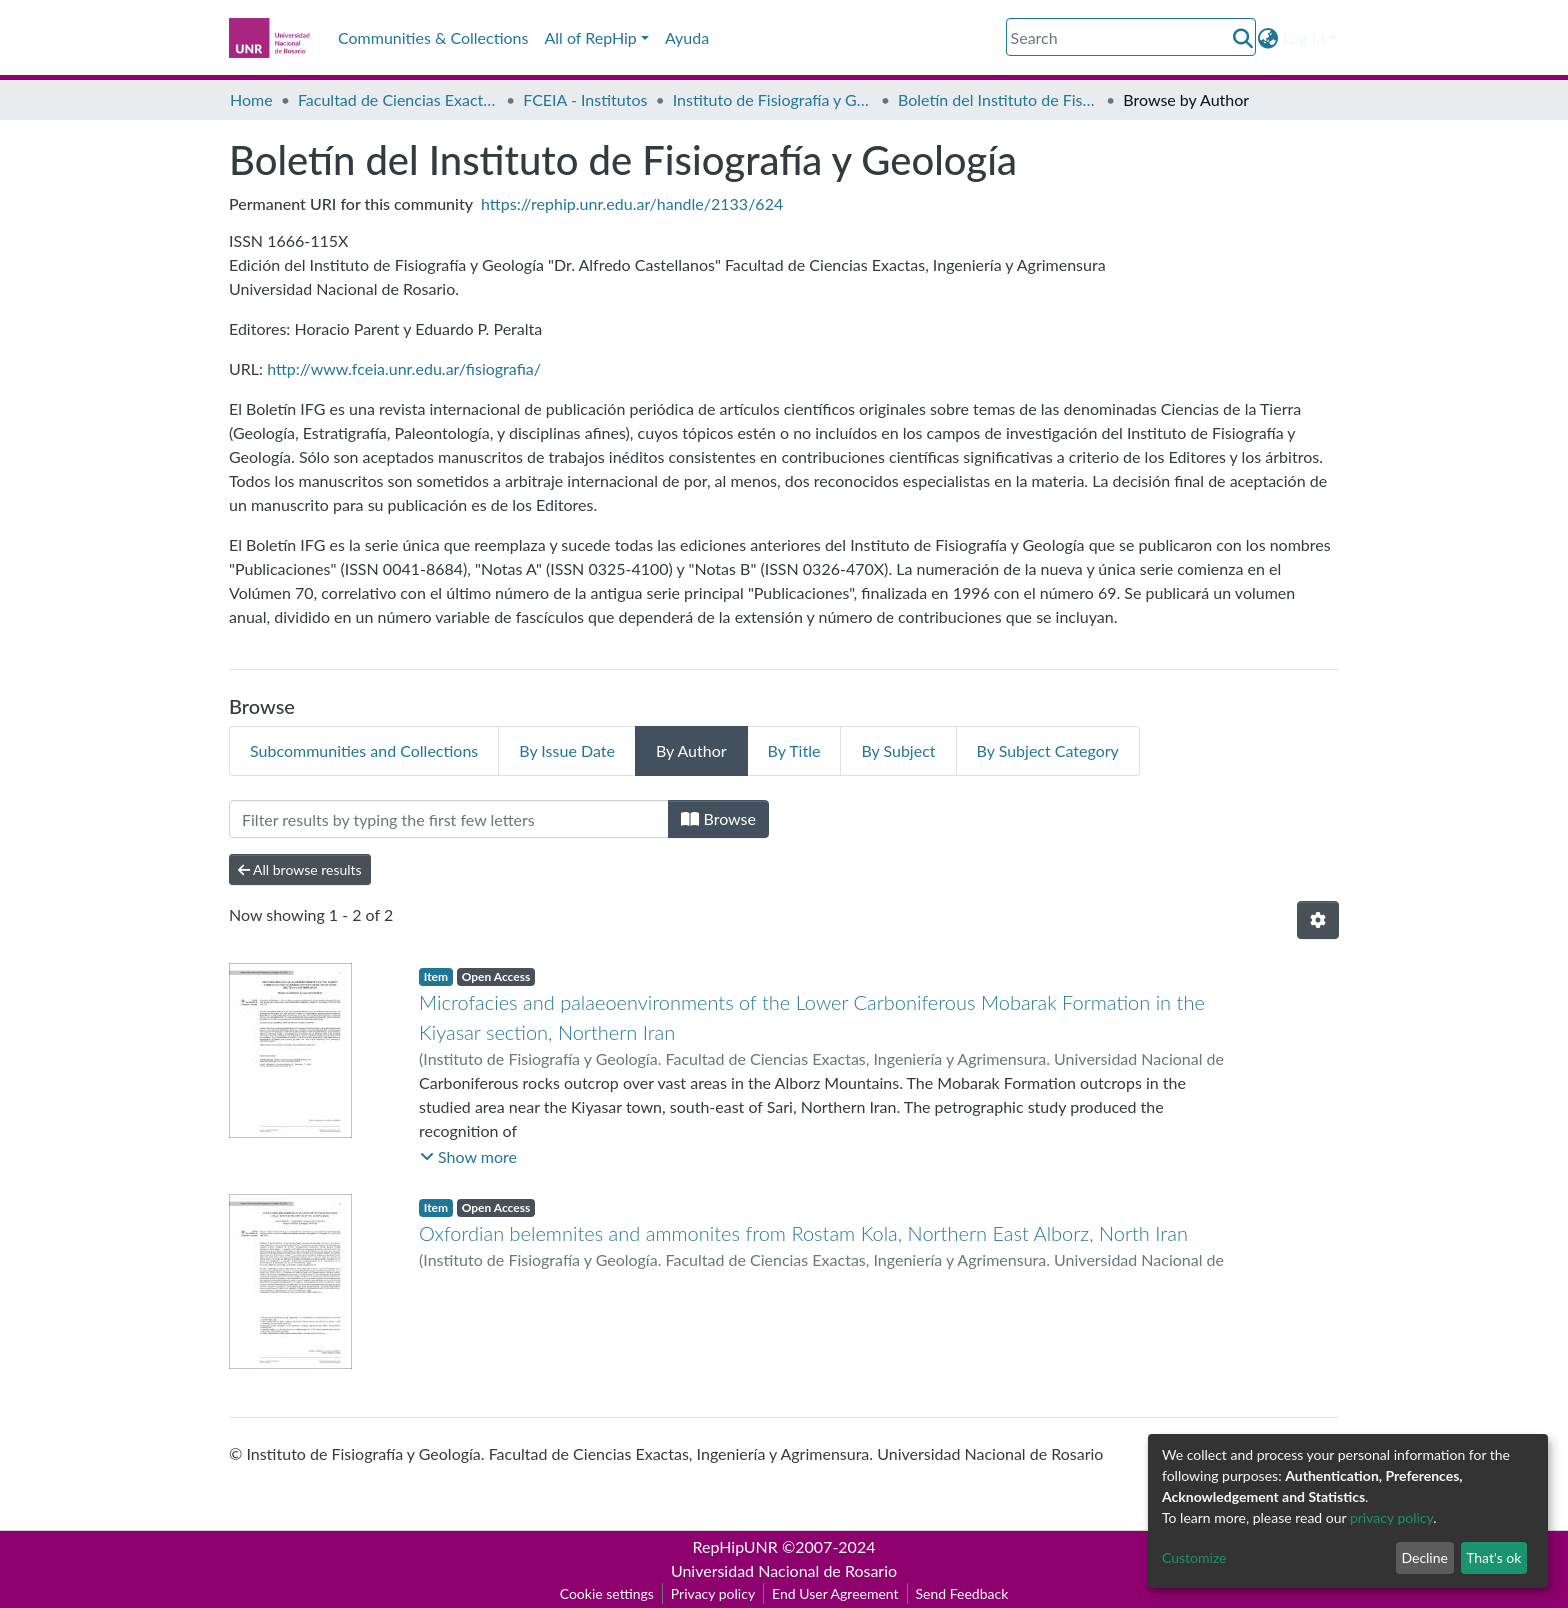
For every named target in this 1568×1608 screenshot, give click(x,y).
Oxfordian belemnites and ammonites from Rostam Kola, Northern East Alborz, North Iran (803, 1233)
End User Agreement (835, 1593)
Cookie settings (607, 1593)
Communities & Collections (433, 37)
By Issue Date (567, 750)
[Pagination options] (1318, 920)
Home (251, 99)
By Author (691, 750)
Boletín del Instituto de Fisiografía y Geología (998, 99)
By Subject (898, 750)
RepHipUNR (735, 1546)
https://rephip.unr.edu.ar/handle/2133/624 (632, 203)
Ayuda (687, 37)
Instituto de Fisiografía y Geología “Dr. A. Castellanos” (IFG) (773, 99)
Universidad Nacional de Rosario (784, 1570)
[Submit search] (1243, 38)
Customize (1194, 1557)
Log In (1304, 37)
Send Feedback (962, 1593)
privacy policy (1391, 1517)
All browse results (300, 869)
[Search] (1131, 37)
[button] (1268, 38)
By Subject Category (1048, 750)
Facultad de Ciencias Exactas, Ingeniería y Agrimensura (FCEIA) (398, 99)
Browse (718, 818)
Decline (1424, 1557)
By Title (794, 750)
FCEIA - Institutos (585, 99)
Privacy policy (713, 1593)
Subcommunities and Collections (364, 750)
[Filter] (449, 819)
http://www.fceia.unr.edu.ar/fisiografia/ (404, 368)
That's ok (1493, 1557)
